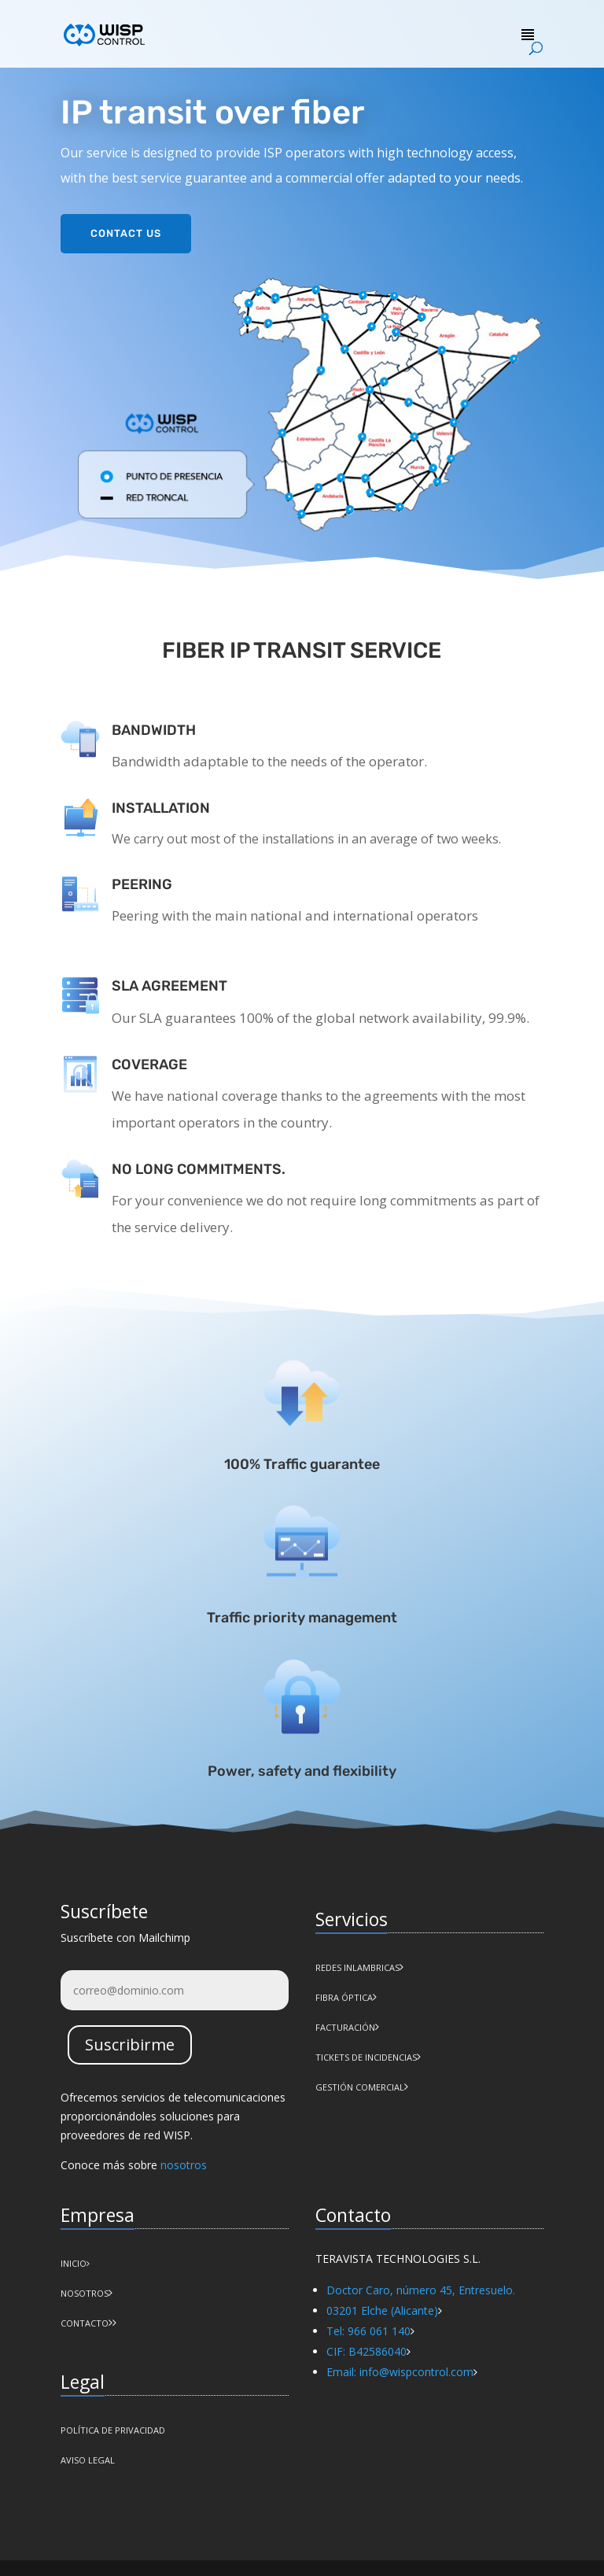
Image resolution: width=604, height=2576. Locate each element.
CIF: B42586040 (366, 2351)
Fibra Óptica (344, 1997)
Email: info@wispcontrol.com (399, 2371)
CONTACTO (85, 2323)
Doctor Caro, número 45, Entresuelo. (420, 2290)
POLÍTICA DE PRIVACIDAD (113, 2430)
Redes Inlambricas (357, 1967)
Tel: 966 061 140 (368, 2330)
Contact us (125, 230)
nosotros (183, 2164)
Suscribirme (130, 2044)
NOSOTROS (85, 2293)
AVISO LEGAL (88, 2460)
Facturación (345, 2027)
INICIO (75, 2263)
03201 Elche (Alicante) (382, 2310)
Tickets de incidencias (366, 2057)
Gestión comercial (359, 2087)
